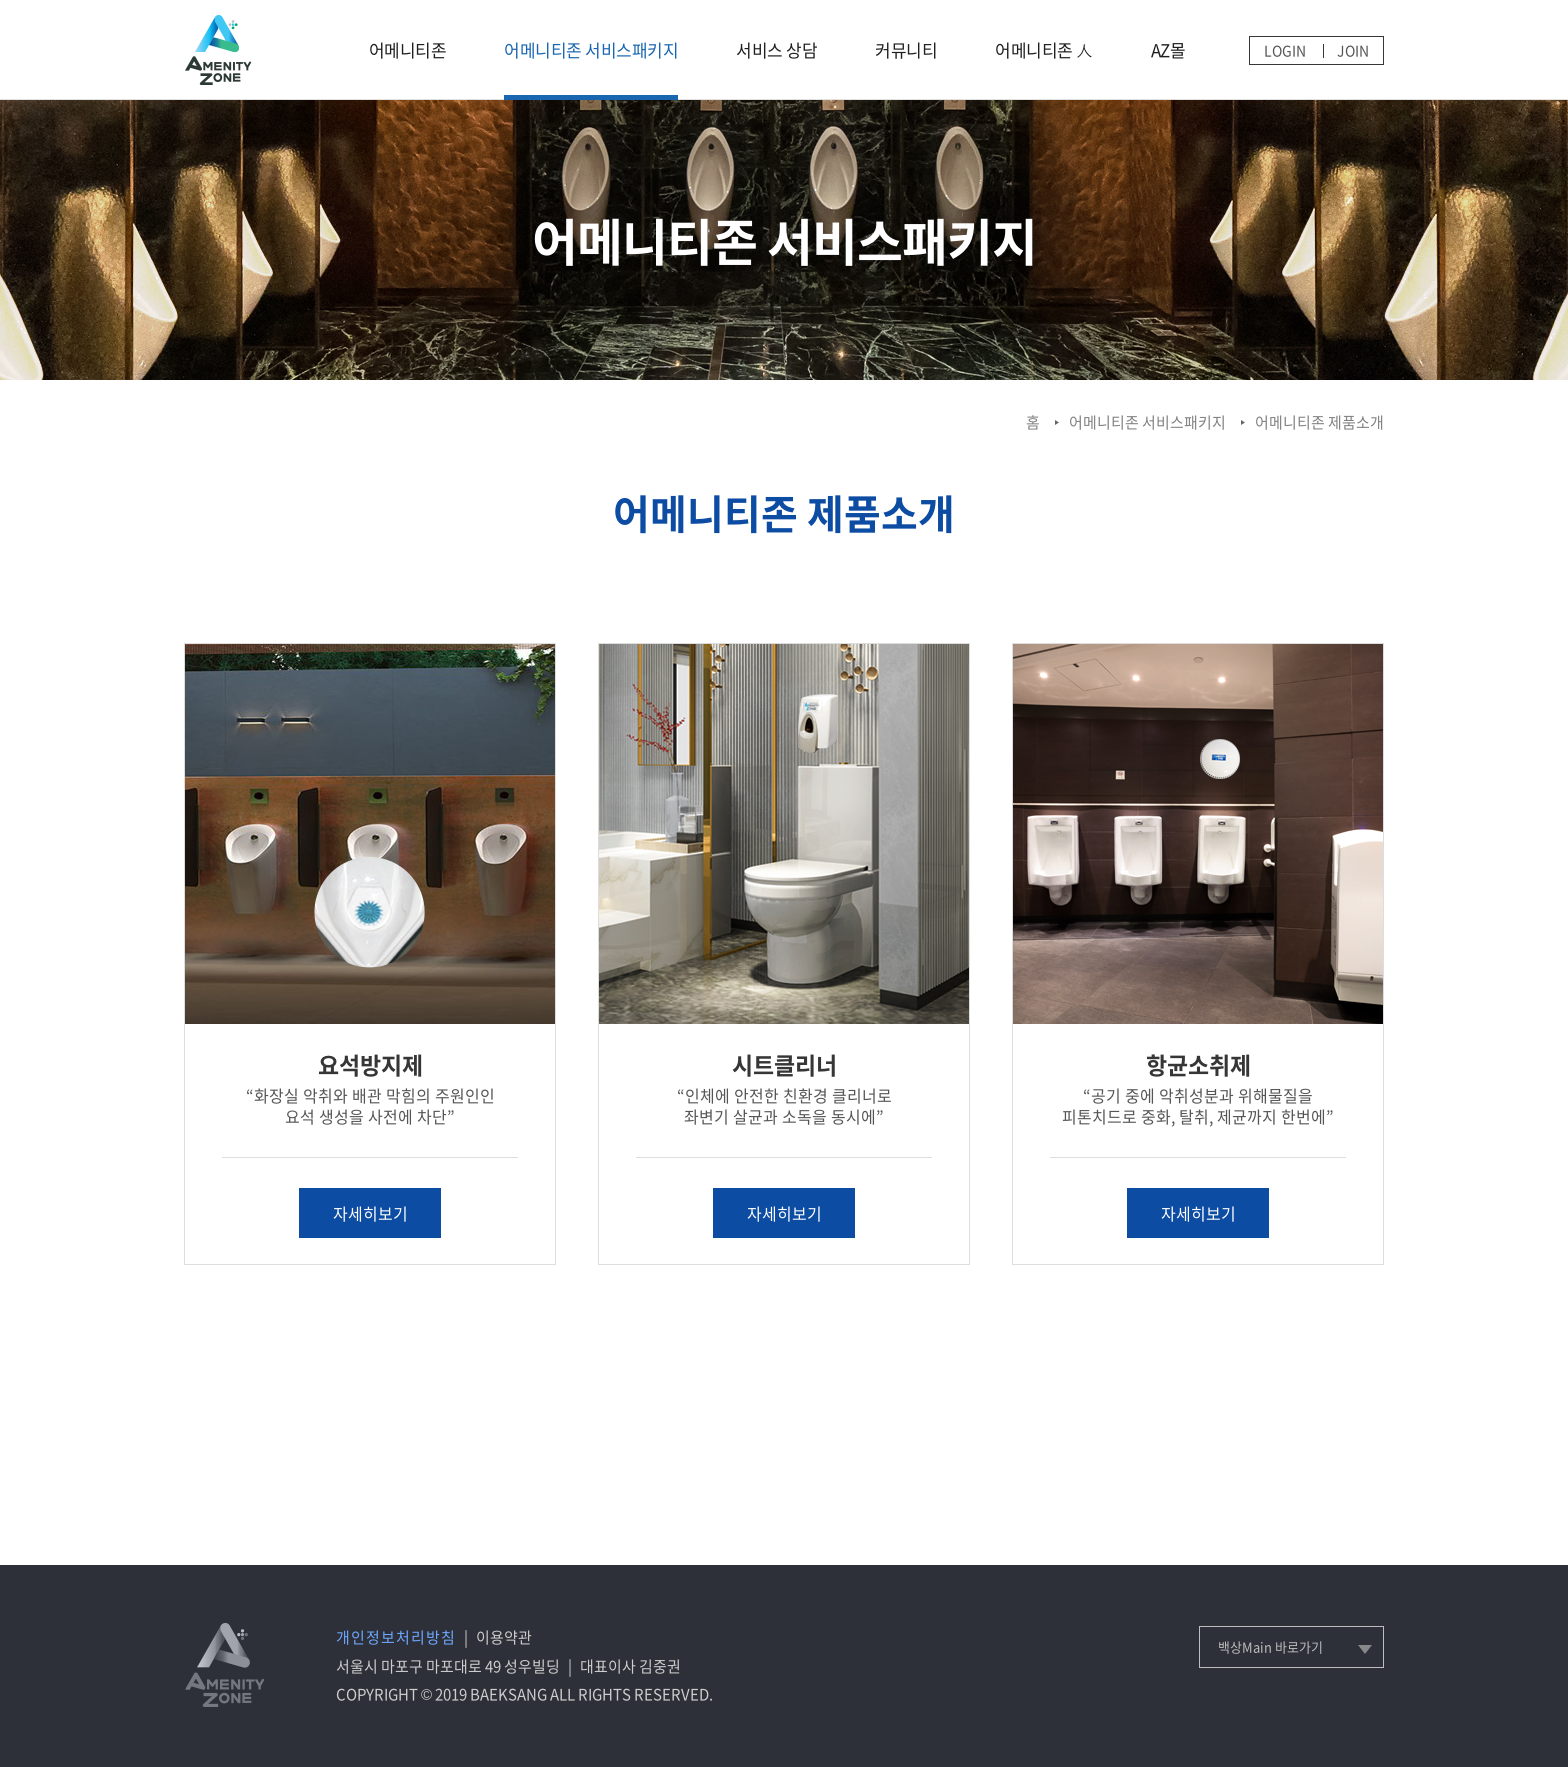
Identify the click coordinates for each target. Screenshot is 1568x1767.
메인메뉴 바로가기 (0, 0)
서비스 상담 (776, 49)
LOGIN (1285, 50)
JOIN (1353, 50)
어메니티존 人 (1044, 49)
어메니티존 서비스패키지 (591, 49)
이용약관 (504, 1637)
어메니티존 (408, 49)
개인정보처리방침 (396, 1637)
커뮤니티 (906, 49)
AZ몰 (1168, 49)
